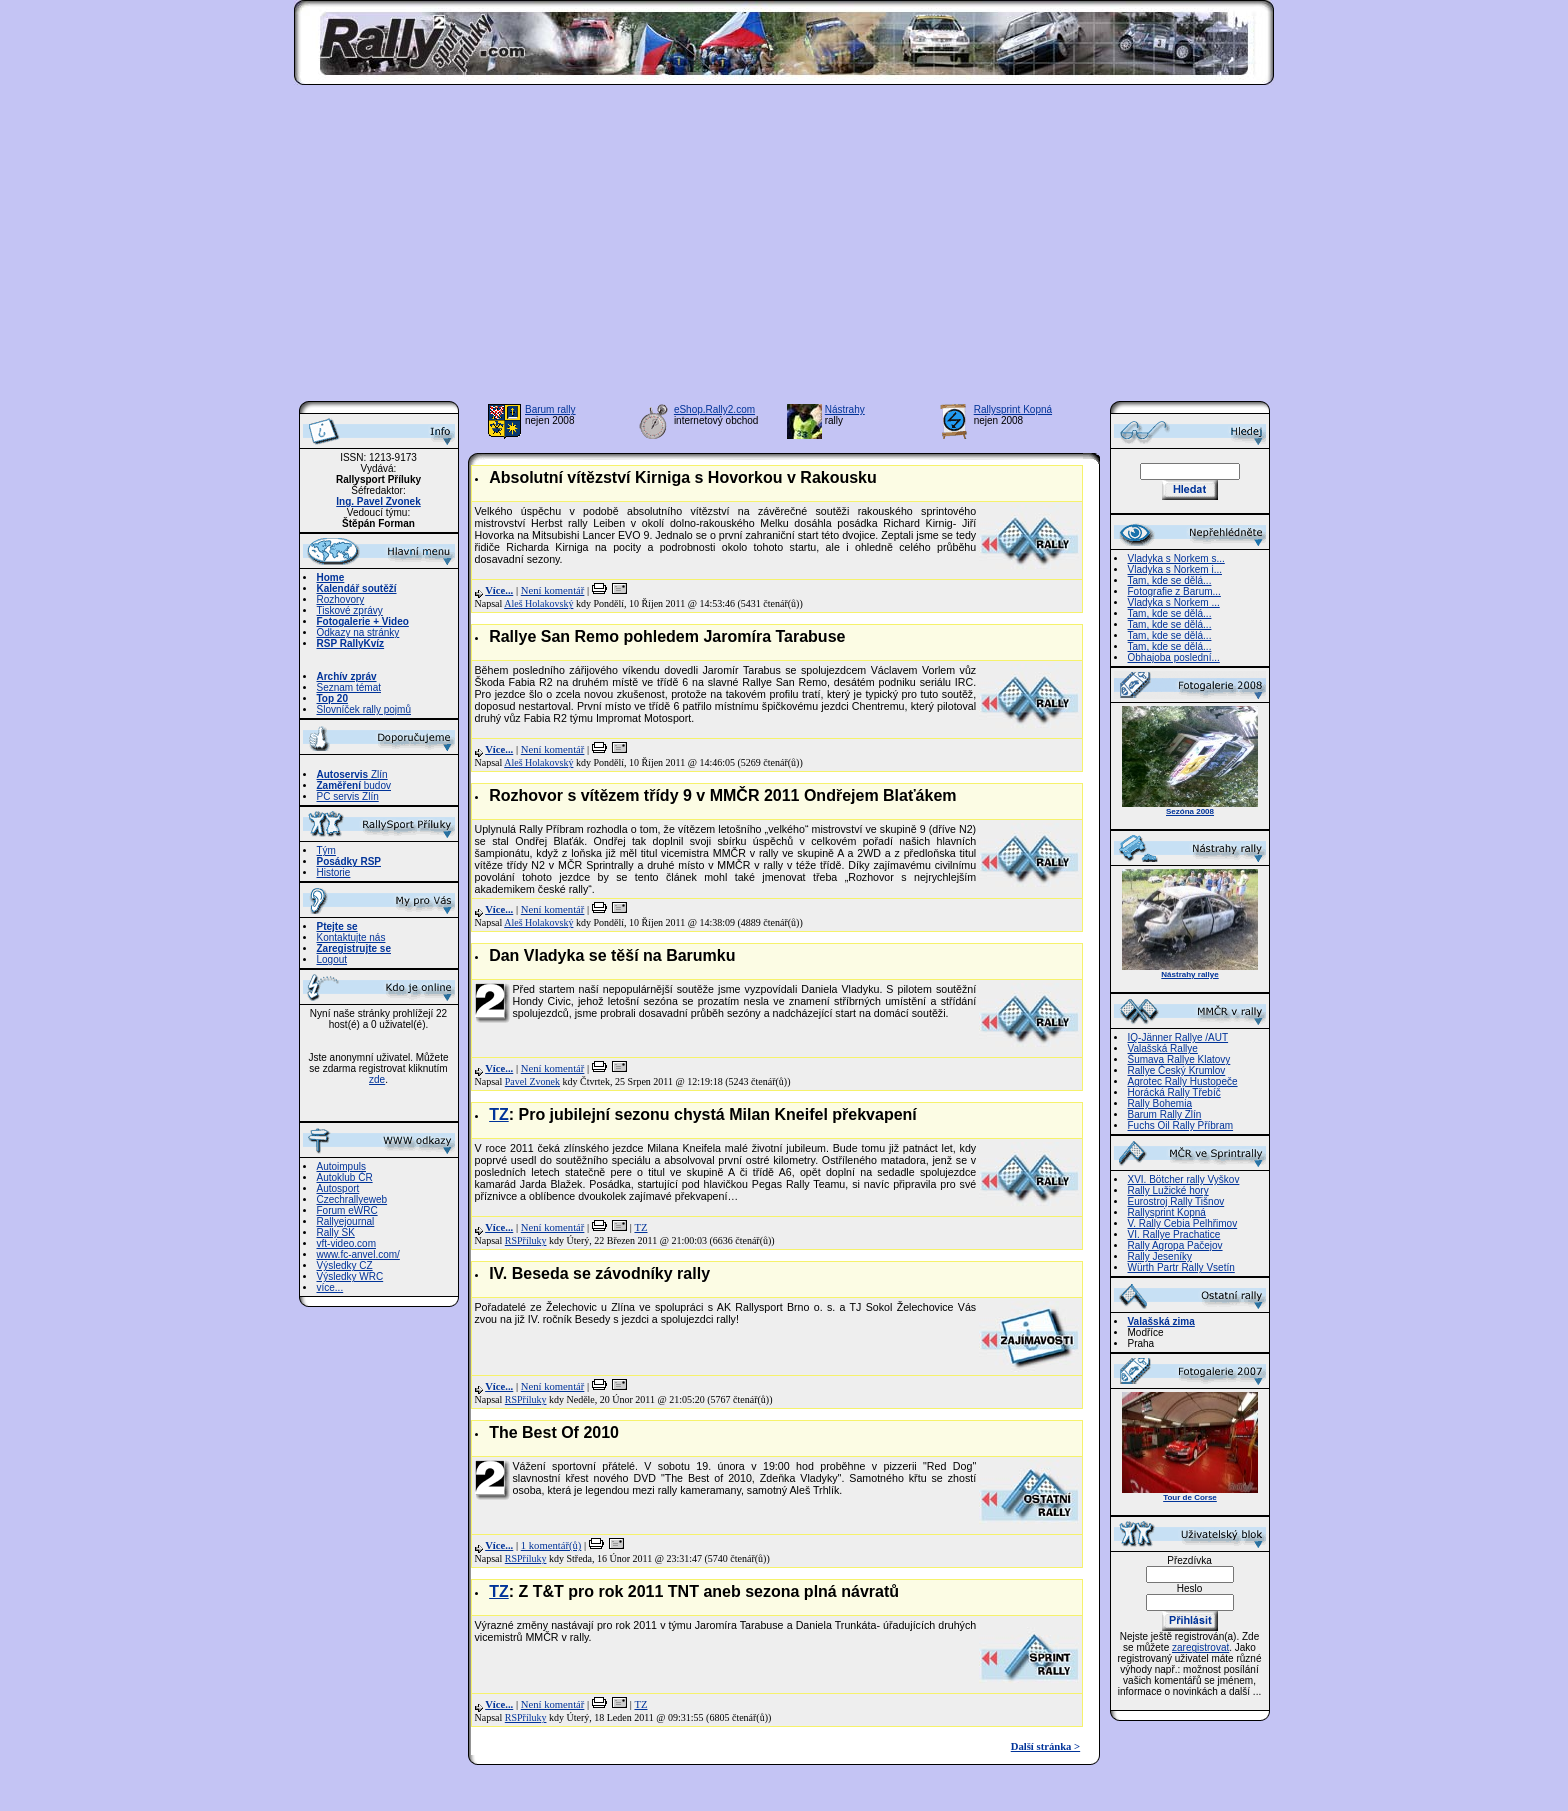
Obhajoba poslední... (1174, 657)
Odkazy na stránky (358, 632)
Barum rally (550, 409)
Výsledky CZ (345, 1265)
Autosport (338, 1188)
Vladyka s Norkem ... (1174, 602)
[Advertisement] (784, 249)
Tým (326, 850)
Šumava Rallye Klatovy (1179, 1059)
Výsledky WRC (350, 1276)
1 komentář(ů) (551, 1545)
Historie (334, 872)
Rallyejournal (346, 1221)
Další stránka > (1045, 1746)
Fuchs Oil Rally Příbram (1181, 1125)
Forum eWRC (347, 1210)
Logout (332, 959)
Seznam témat (349, 687)
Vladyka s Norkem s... (1176, 558)
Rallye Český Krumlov (1177, 1070)
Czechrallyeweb (352, 1199)
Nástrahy (845, 409)
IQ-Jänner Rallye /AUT (1178, 1037)
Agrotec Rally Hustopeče (1183, 1081)
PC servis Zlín (348, 796)
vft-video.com (346, 1243)
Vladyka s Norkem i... (1175, 569)
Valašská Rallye (1163, 1048)
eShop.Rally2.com (714, 409)
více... (330, 1287)
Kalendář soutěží (357, 588)
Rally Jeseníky (1160, 1256)
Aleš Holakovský (538, 603)
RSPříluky (526, 1240)
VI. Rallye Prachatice (1174, 1234)
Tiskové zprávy (350, 610)
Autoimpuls (341, 1166)
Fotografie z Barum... (1174, 591)
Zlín (352, 774)
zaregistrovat (1200, 1647)
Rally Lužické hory (1168, 1190)
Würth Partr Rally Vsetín (1181, 1267)
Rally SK (336, 1232)
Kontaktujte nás (351, 937)
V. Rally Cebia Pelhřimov (1183, 1223)
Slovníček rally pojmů (364, 709)
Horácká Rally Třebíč (1174, 1092)
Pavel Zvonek (532, 1081)
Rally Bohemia (1160, 1103)
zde (377, 1079)
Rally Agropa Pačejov (1175, 1245)
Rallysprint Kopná (1013, 409)
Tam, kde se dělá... (1170, 580)
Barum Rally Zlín (1165, 1114)
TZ (499, 1114)
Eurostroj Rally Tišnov (1176, 1201)
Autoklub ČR (345, 1177)
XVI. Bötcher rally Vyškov (1184, 1179)
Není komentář (553, 590)
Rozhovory (341, 599)
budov (354, 785)
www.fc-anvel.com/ (358, 1254)
